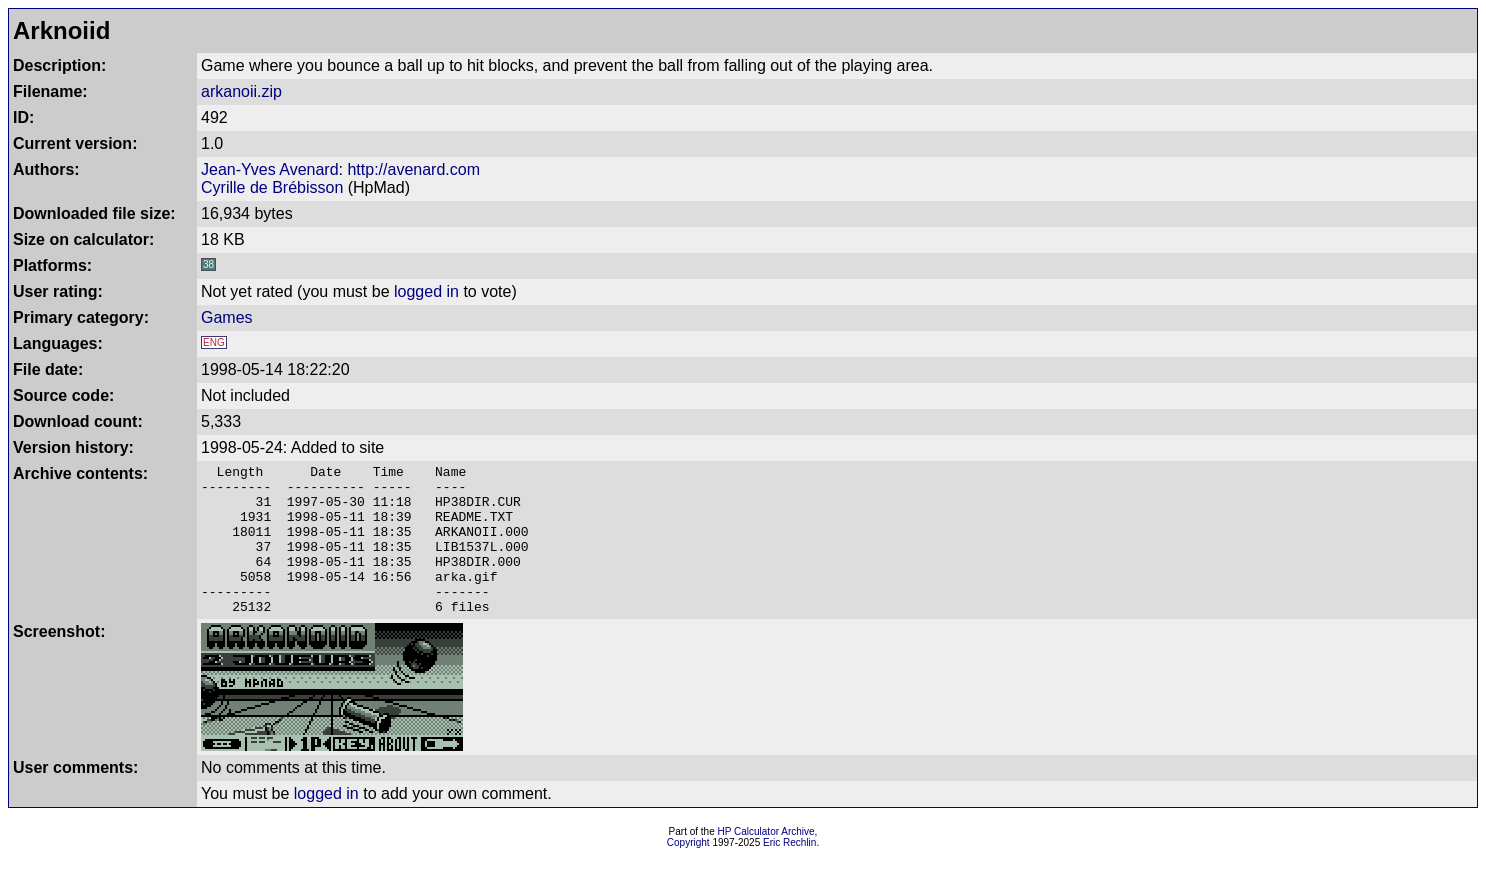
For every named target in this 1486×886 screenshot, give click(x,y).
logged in (426, 291)
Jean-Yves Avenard (270, 169)
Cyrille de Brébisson (272, 187)
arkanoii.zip (241, 91)
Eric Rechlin (789, 872)
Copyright (688, 872)
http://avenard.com (413, 169)
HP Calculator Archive (766, 861)
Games (227, 317)
